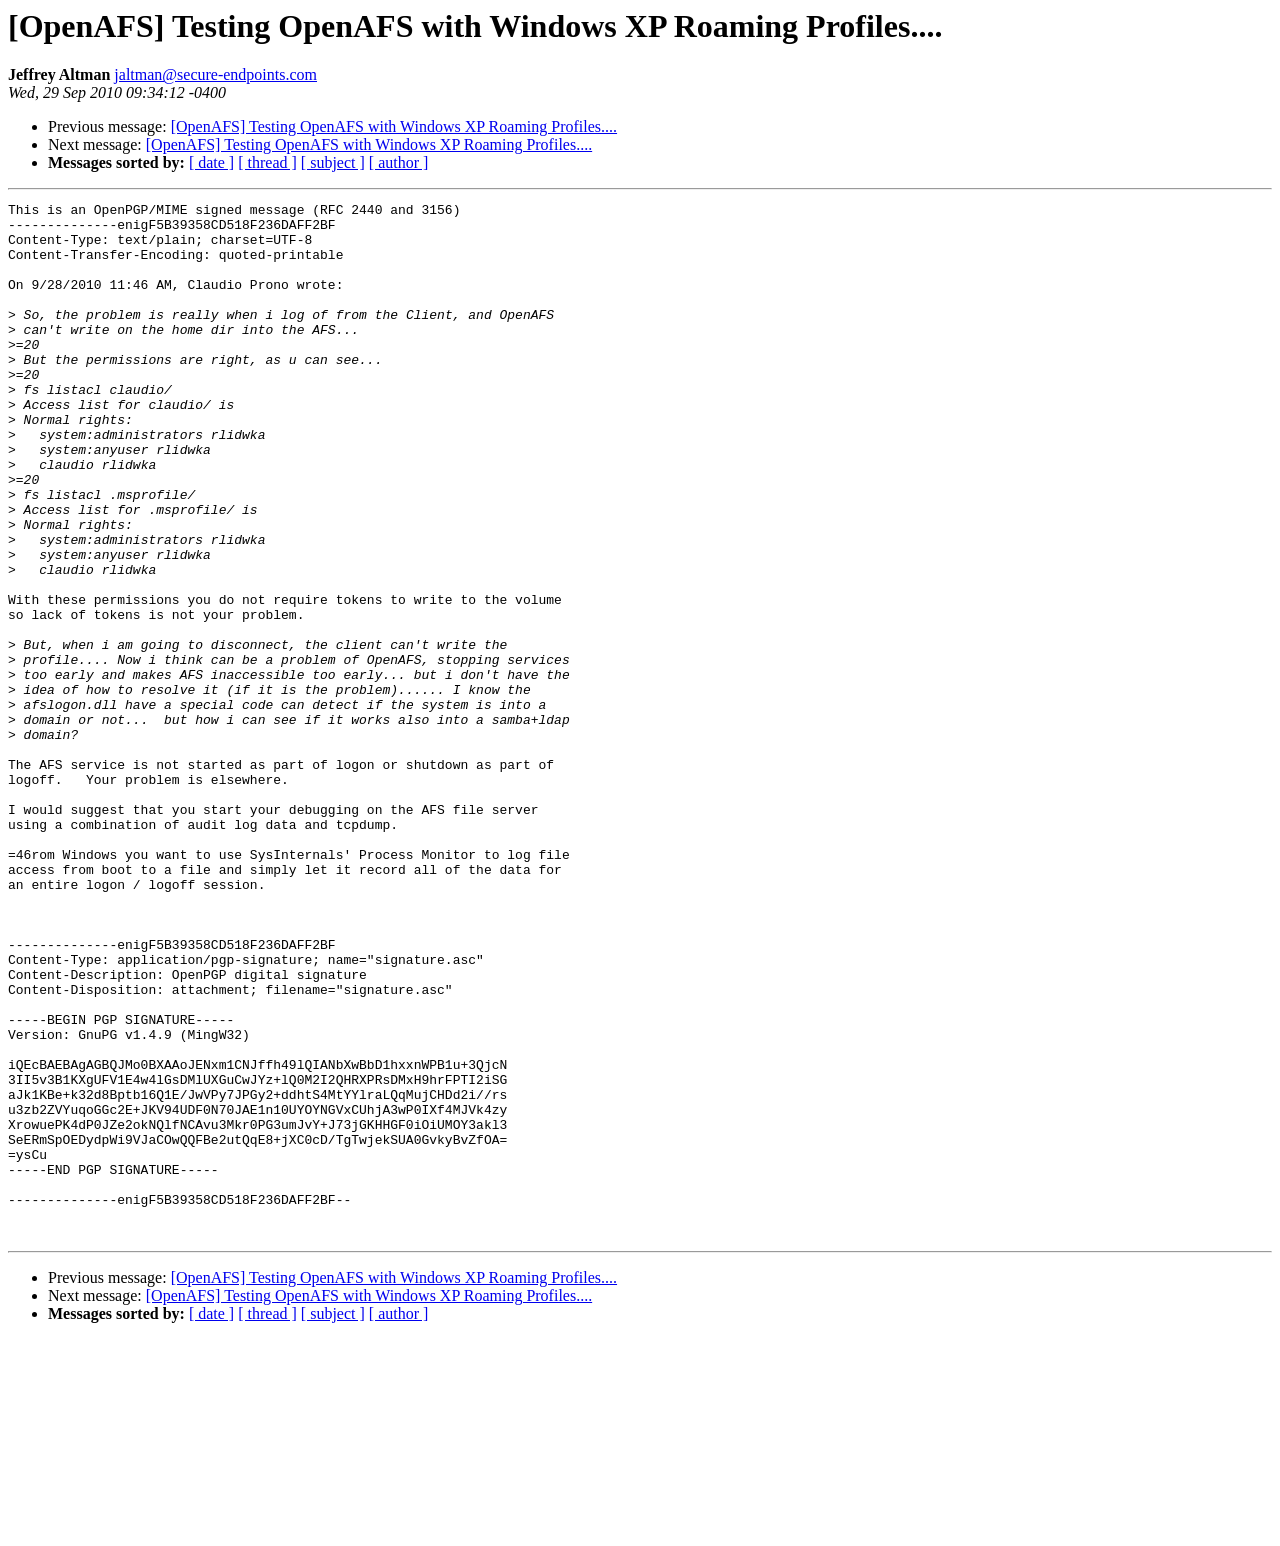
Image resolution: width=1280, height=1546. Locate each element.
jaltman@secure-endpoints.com (215, 74)
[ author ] (399, 162)
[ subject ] (333, 162)
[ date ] (211, 162)
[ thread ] (267, 162)
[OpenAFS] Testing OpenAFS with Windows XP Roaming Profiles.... (394, 126)
